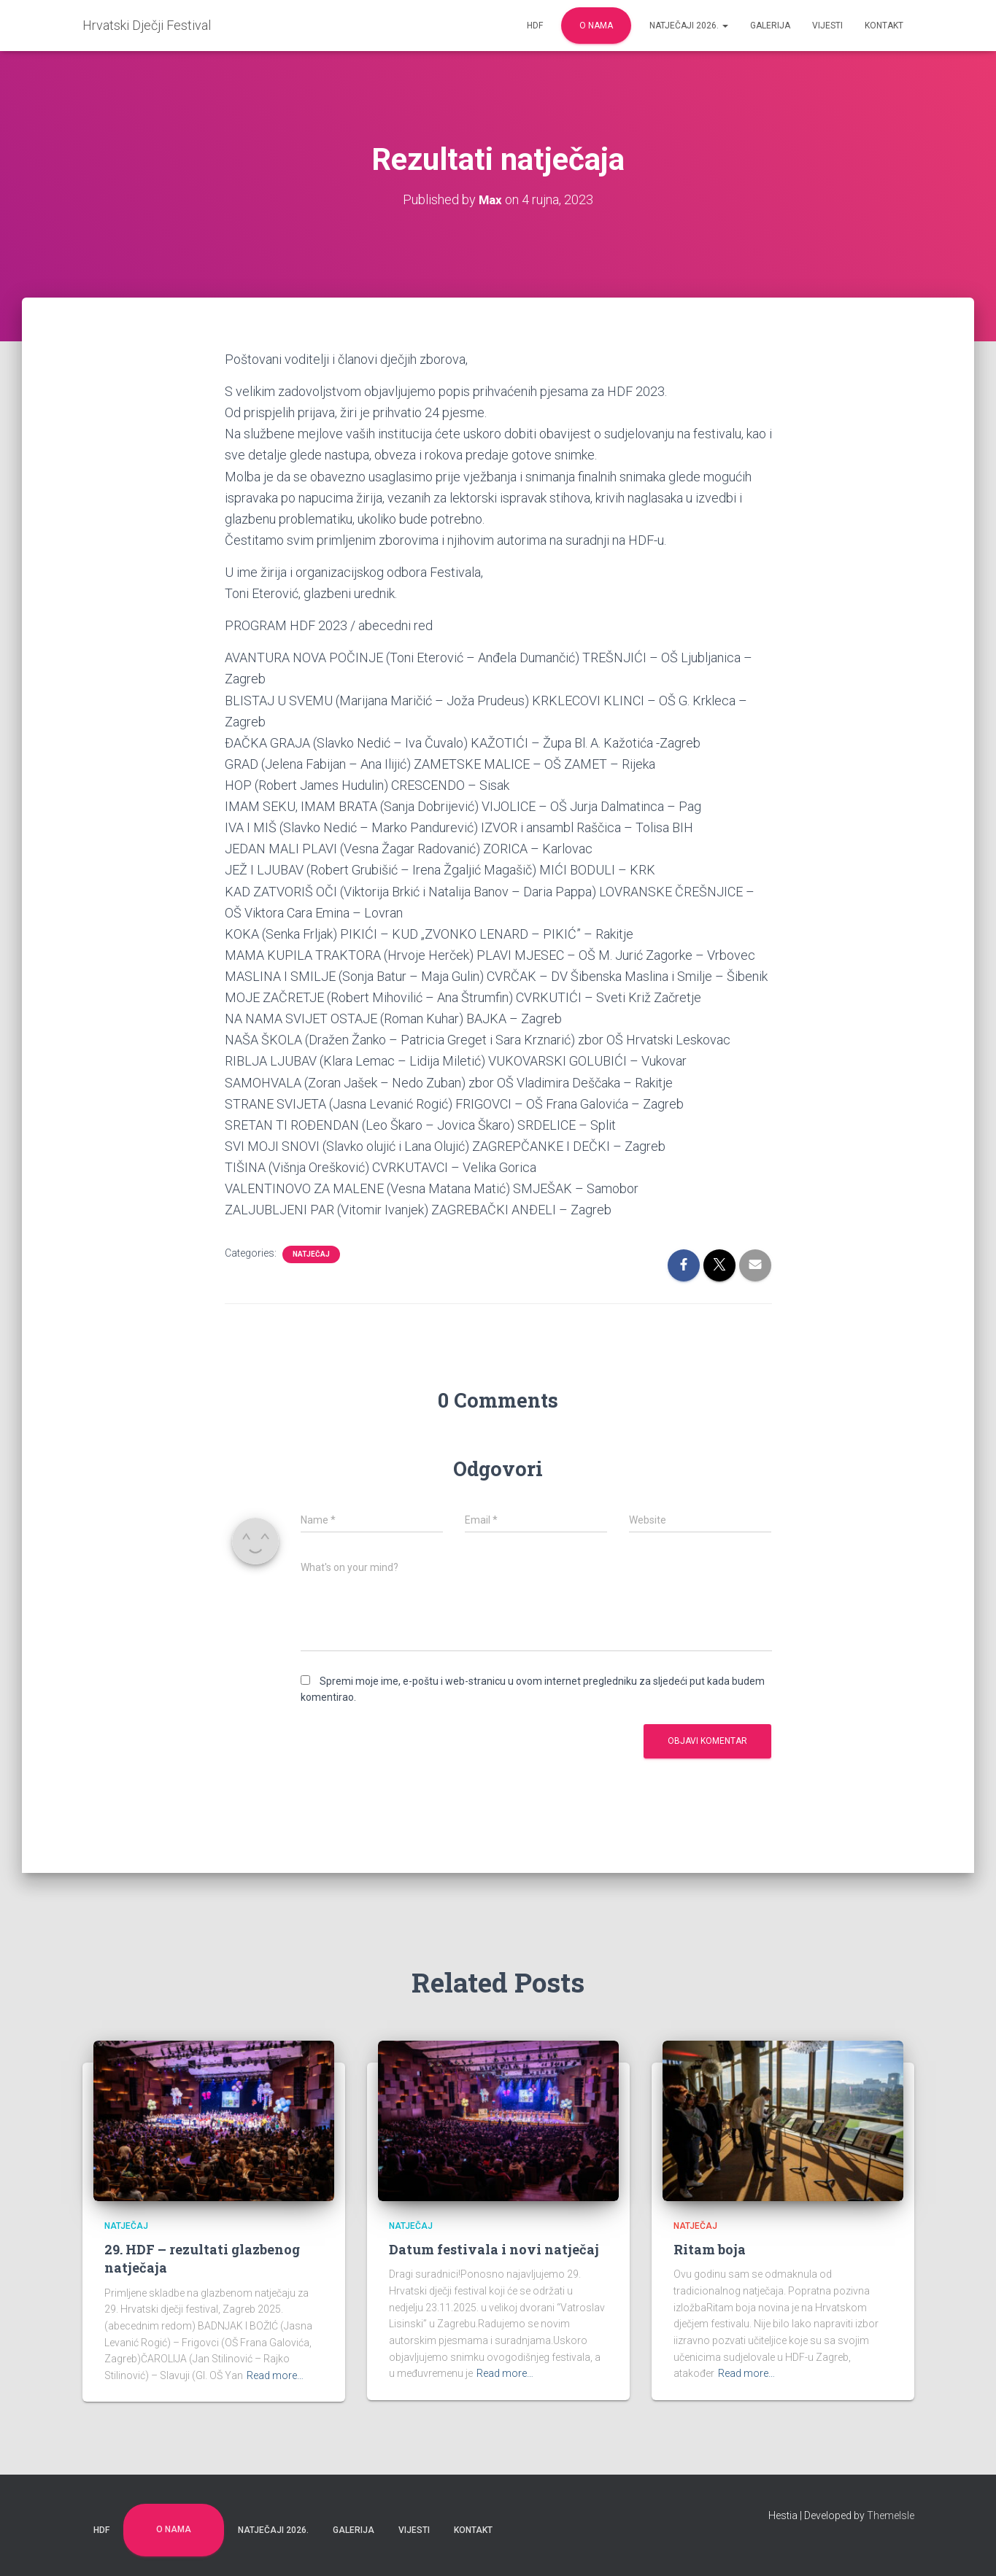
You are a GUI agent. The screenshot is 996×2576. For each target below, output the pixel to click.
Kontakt (884, 25)
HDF (535, 25)
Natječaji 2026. (688, 25)
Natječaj (311, 1254)
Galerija (770, 25)
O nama (596, 25)
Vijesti (827, 25)
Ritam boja (709, 2249)
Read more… (275, 2375)
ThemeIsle (890, 2515)
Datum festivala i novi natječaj (494, 2249)
